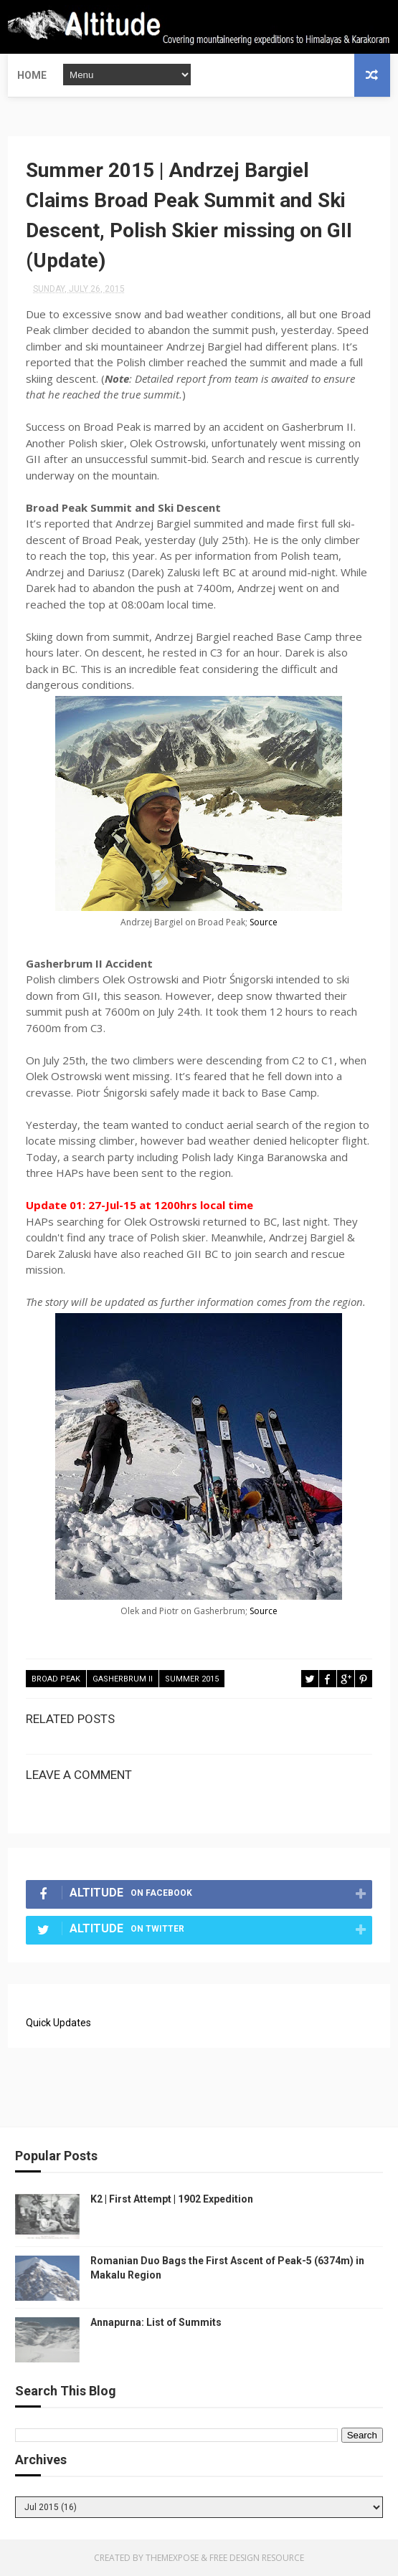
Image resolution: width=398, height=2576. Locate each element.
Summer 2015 (192, 1679)
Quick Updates (58, 2022)
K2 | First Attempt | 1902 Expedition (171, 2199)
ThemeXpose (172, 2558)
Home (32, 75)
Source (264, 922)
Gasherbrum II (123, 1679)
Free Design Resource (256, 2558)
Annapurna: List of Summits (156, 2322)
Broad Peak (56, 1679)
